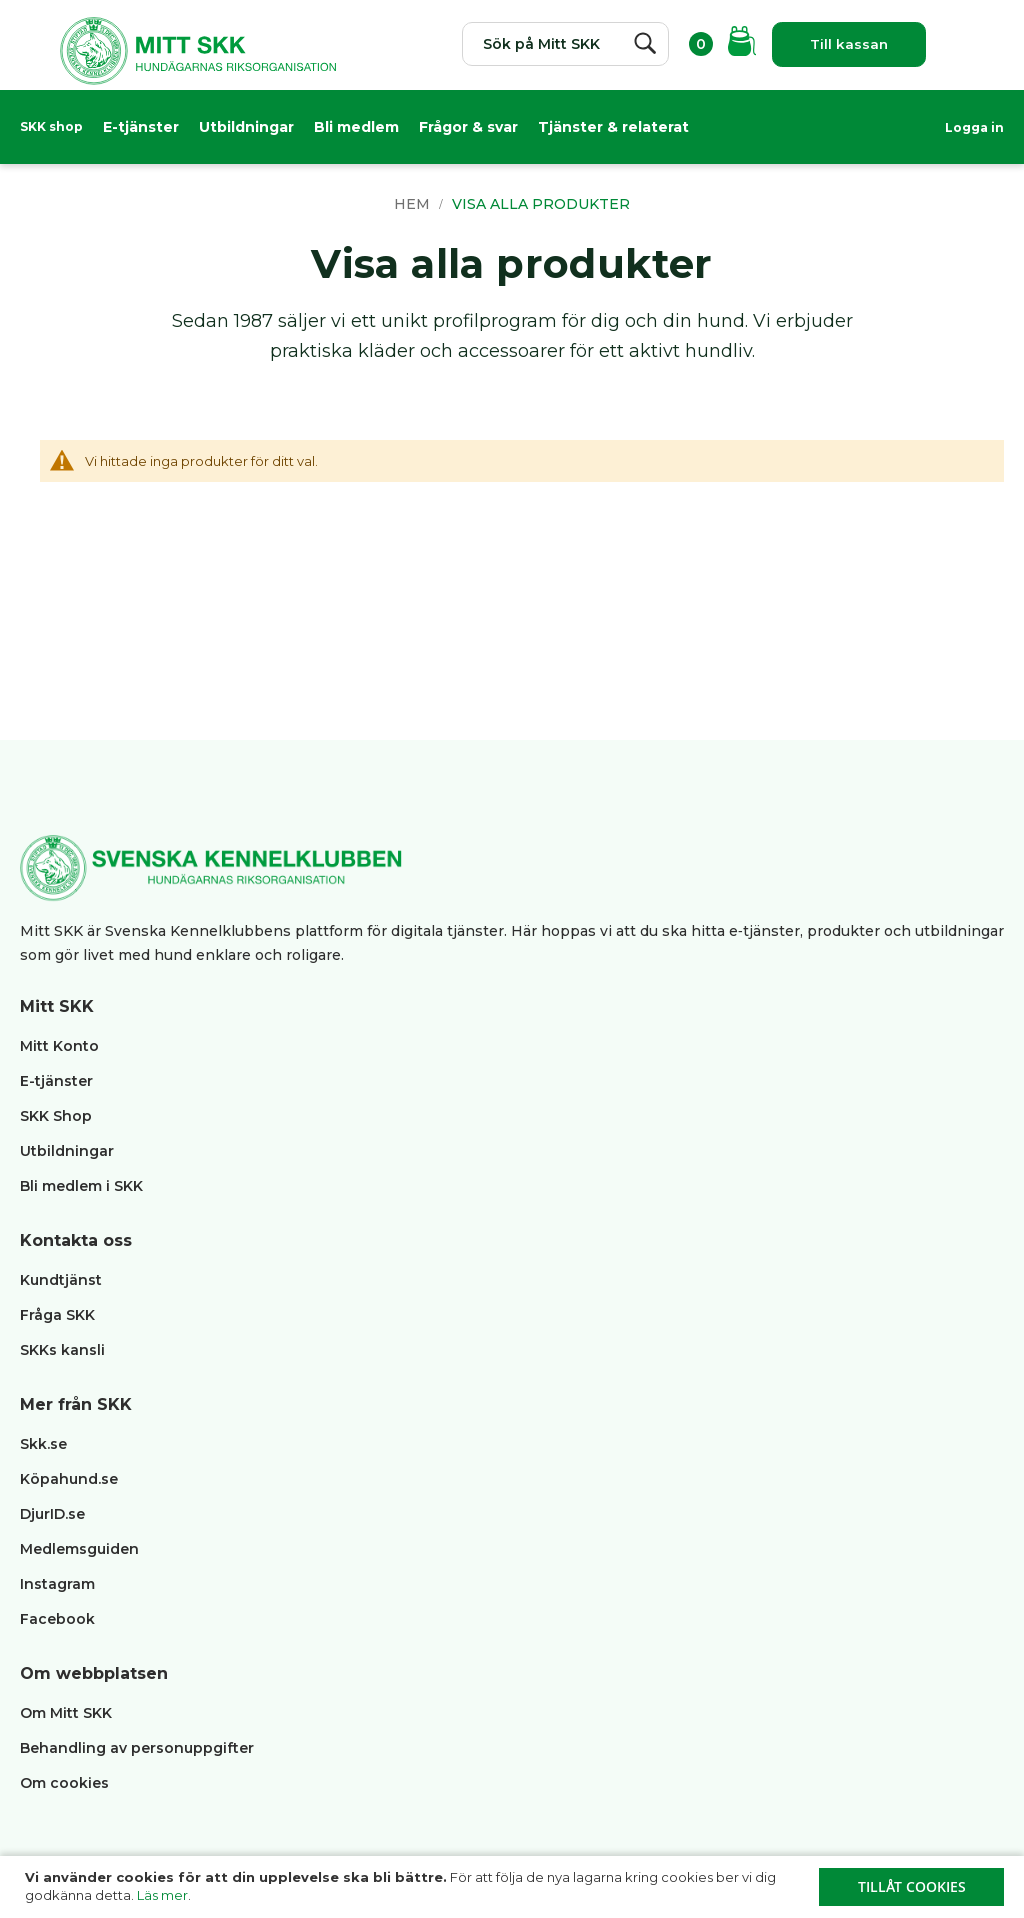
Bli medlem (356, 127)
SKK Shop (56, 1116)
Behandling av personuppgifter (137, 1748)
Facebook (57, 1619)
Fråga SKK (57, 1315)
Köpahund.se (69, 1479)
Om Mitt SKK (66, 1713)
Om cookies (64, 1783)
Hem (414, 204)
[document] (514, 1887)
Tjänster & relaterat (613, 127)
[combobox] (558, 44)
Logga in (974, 127)
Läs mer (162, 1895)
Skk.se (43, 1444)
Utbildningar (246, 127)
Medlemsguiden (81, 1549)
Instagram (57, 1584)
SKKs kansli (62, 1350)
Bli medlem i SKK (81, 1186)
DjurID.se (52, 1514)
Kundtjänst (61, 1280)
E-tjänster (141, 127)
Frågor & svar (468, 127)
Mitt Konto (59, 1046)
